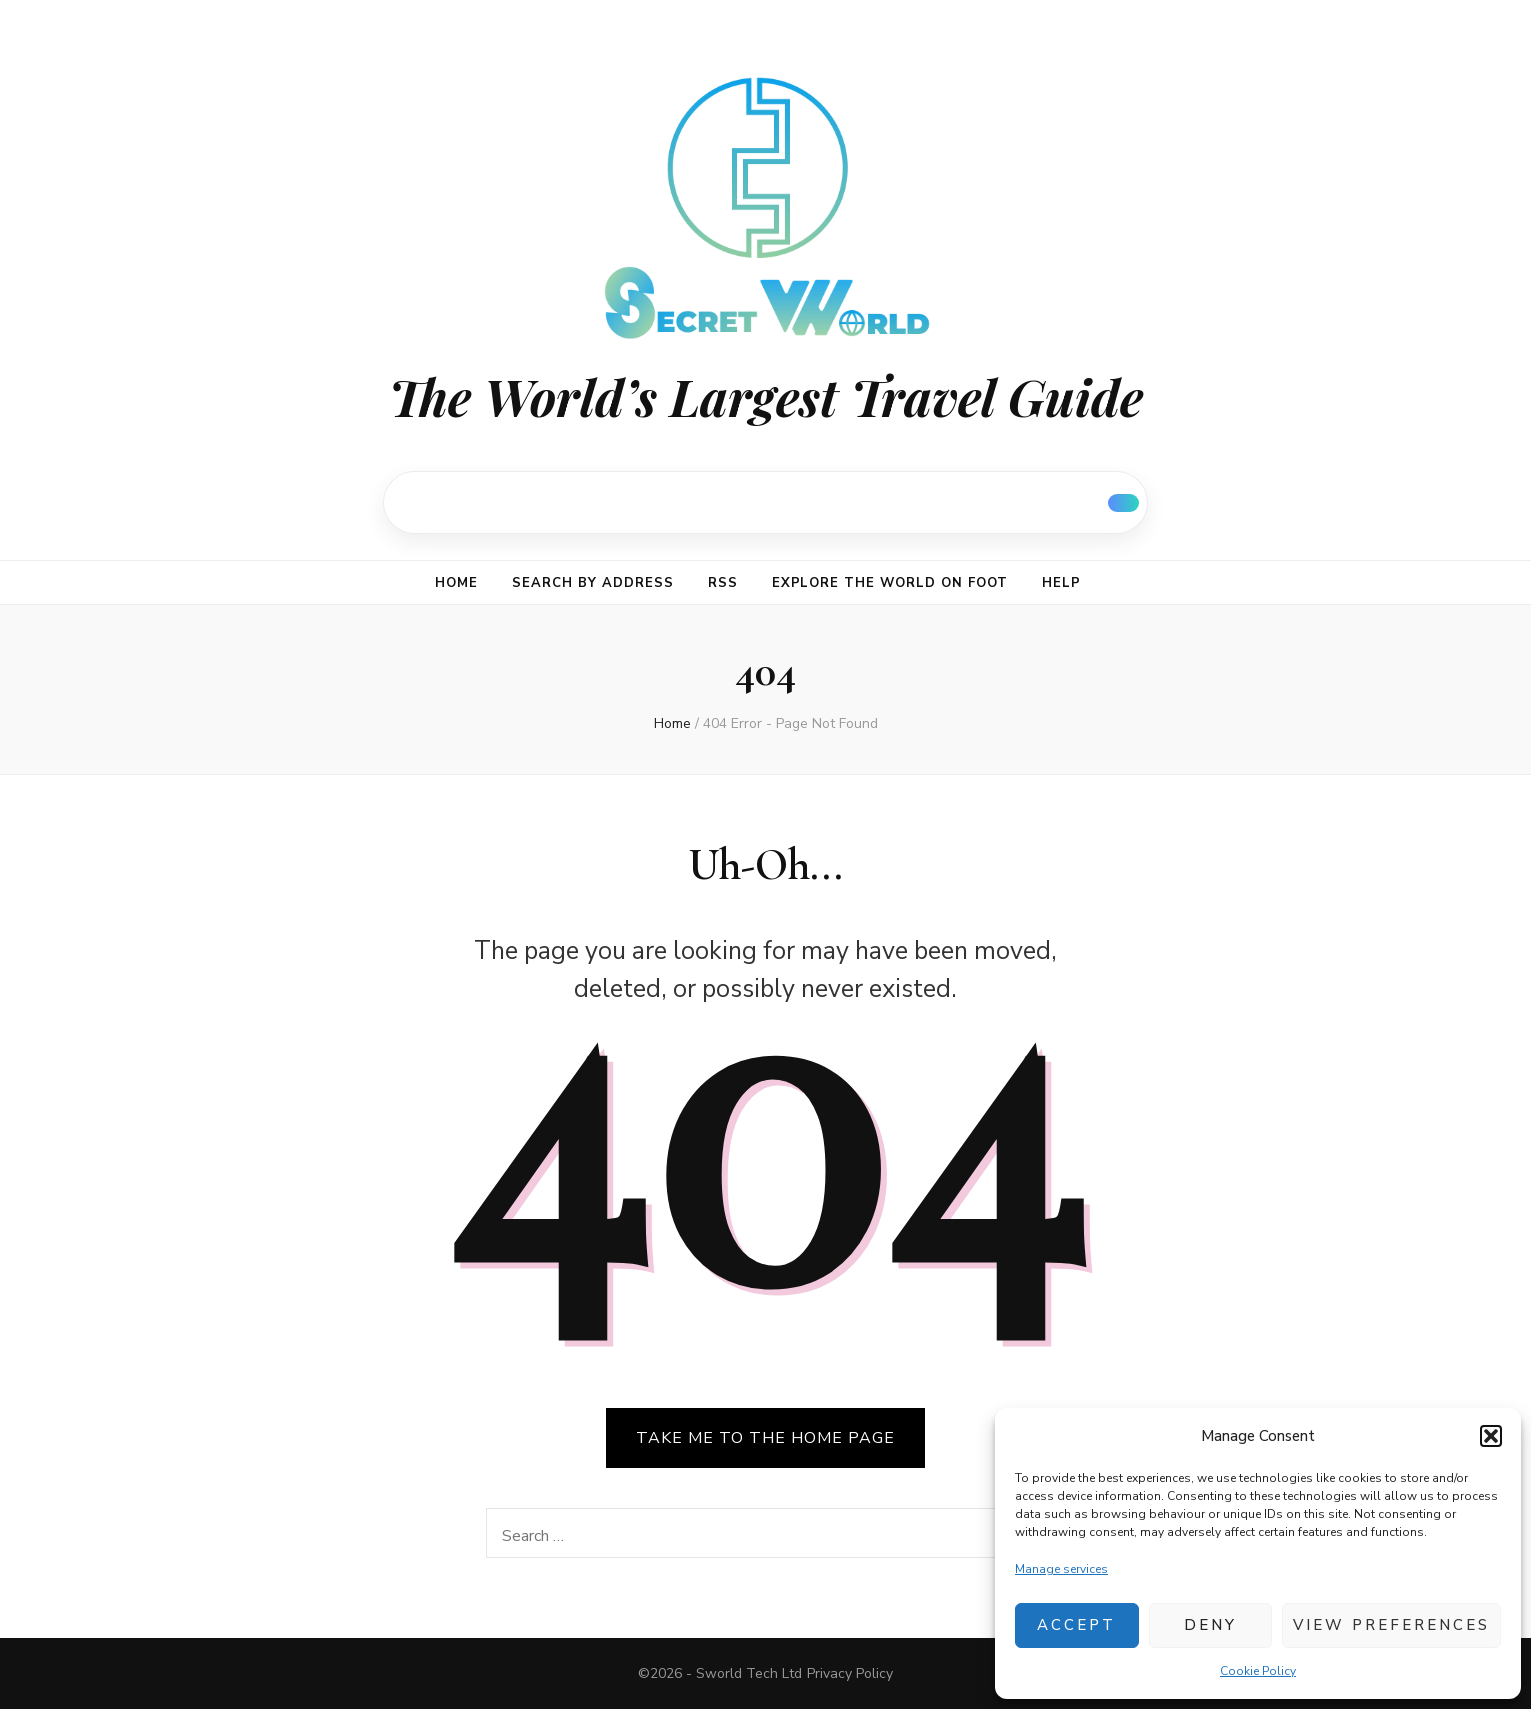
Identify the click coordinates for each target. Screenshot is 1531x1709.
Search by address (593, 583)
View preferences (1391, 1625)
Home (456, 583)
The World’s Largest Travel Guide (766, 396)
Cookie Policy (1258, 1671)
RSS (723, 583)
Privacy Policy (850, 1673)
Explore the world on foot (890, 583)
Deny (1210, 1625)
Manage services (1061, 1569)
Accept (1076, 1625)
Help (1061, 583)
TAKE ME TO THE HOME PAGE (765, 1438)
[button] (1491, 1436)
